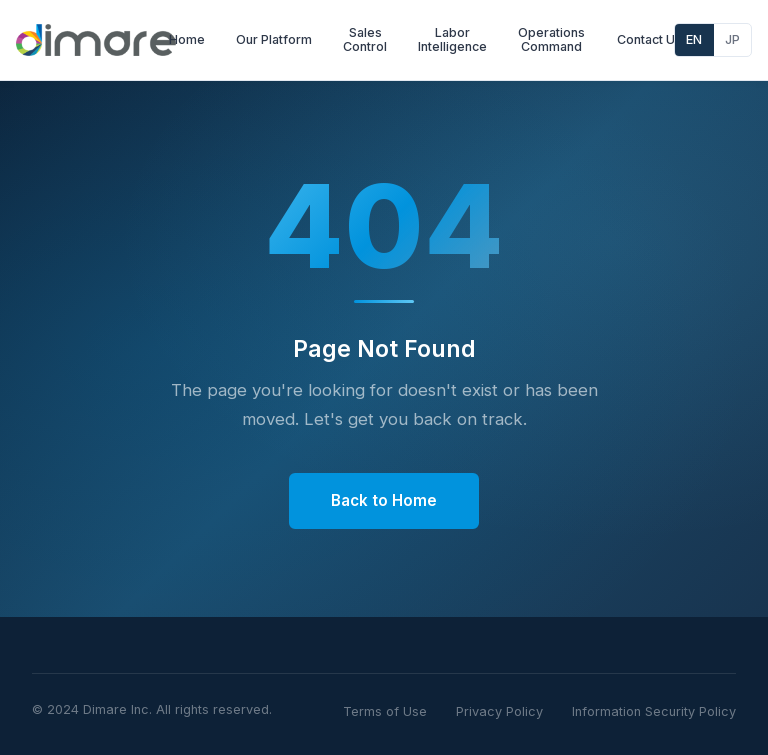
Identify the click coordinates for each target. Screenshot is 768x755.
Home (187, 39)
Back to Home (384, 500)
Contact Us (649, 39)
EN (694, 39)
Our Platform (274, 39)
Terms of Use (385, 711)
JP (732, 39)
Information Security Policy (654, 711)
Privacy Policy (499, 711)
